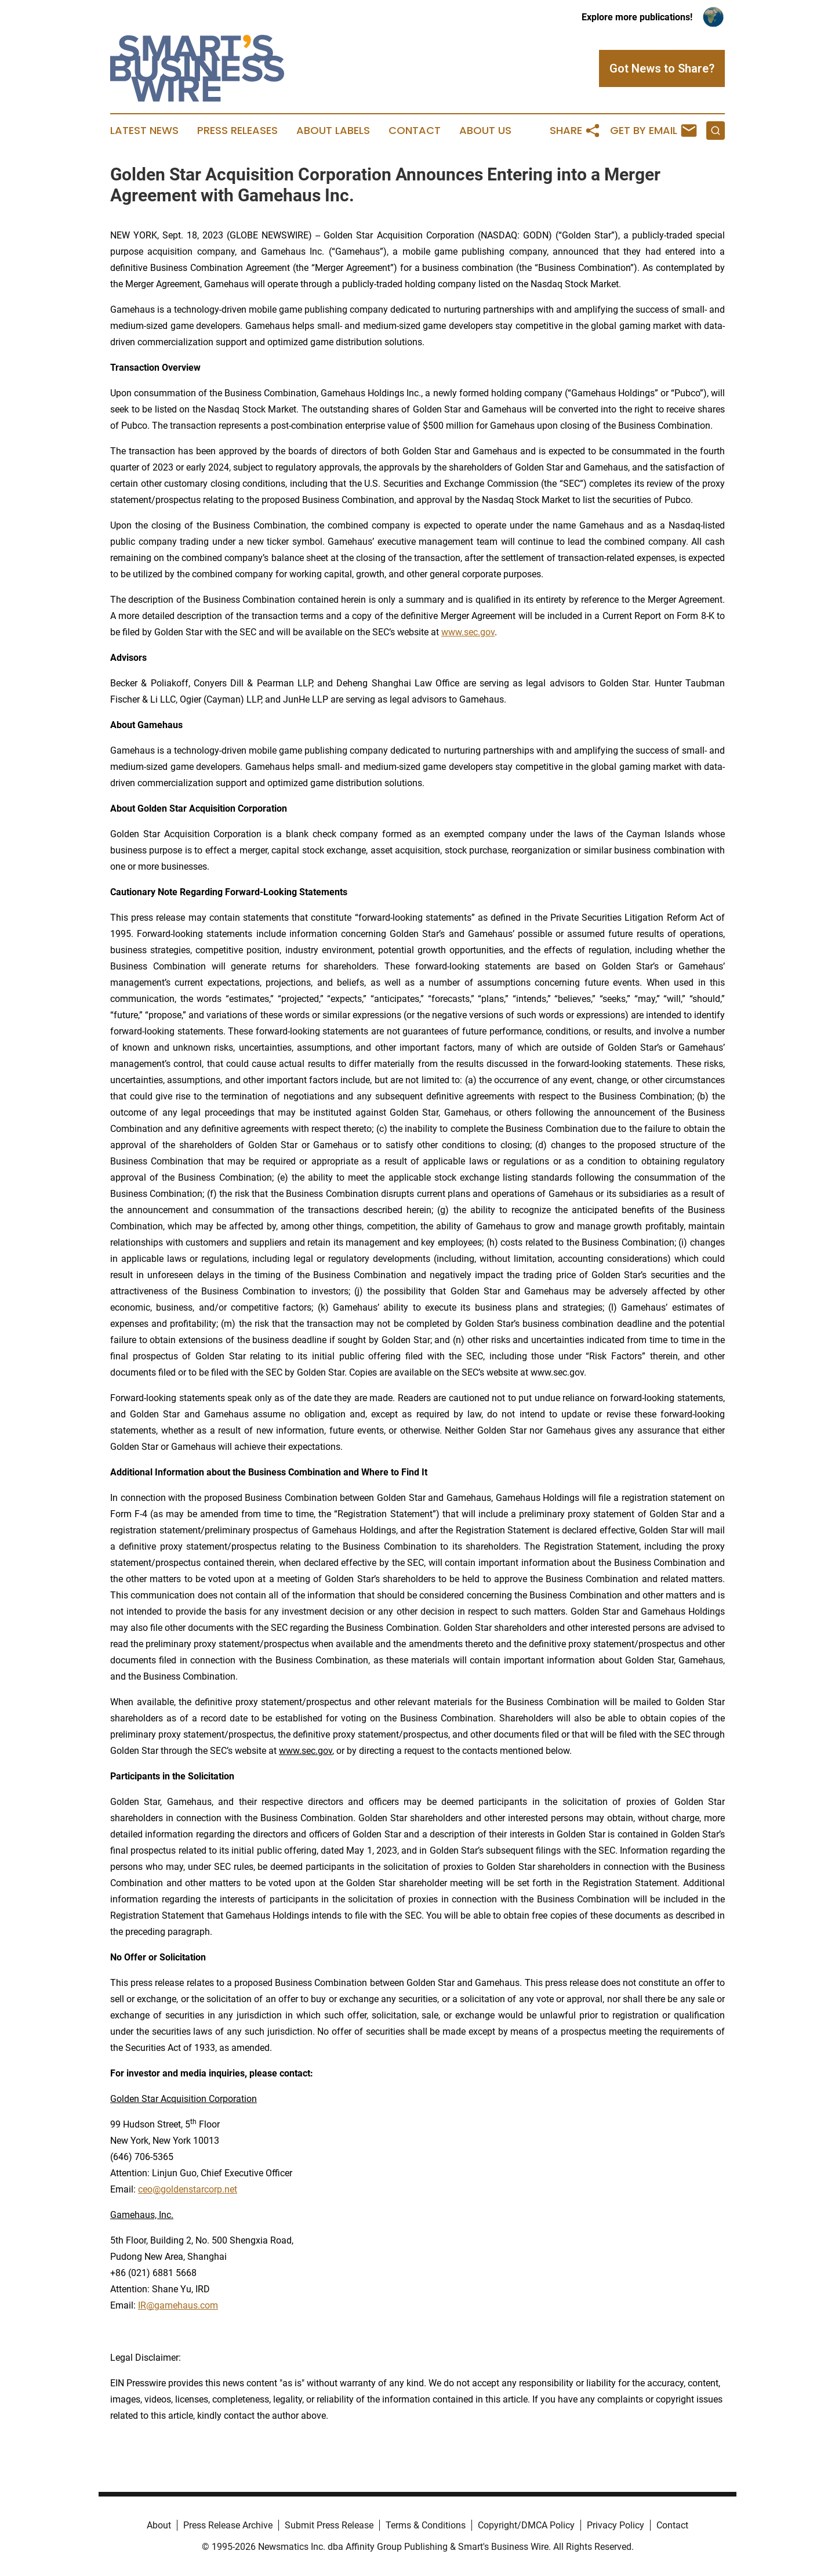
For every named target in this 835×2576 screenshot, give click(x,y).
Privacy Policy (615, 2525)
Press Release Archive (228, 2525)
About (159, 2525)
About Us (485, 130)
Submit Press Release (329, 2525)
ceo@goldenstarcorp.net (187, 2189)
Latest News (144, 130)
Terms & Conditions (426, 2525)
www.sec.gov (468, 632)
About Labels (333, 130)
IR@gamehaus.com (178, 2305)
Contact (415, 130)
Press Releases (237, 130)
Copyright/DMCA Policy (526, 2525)
